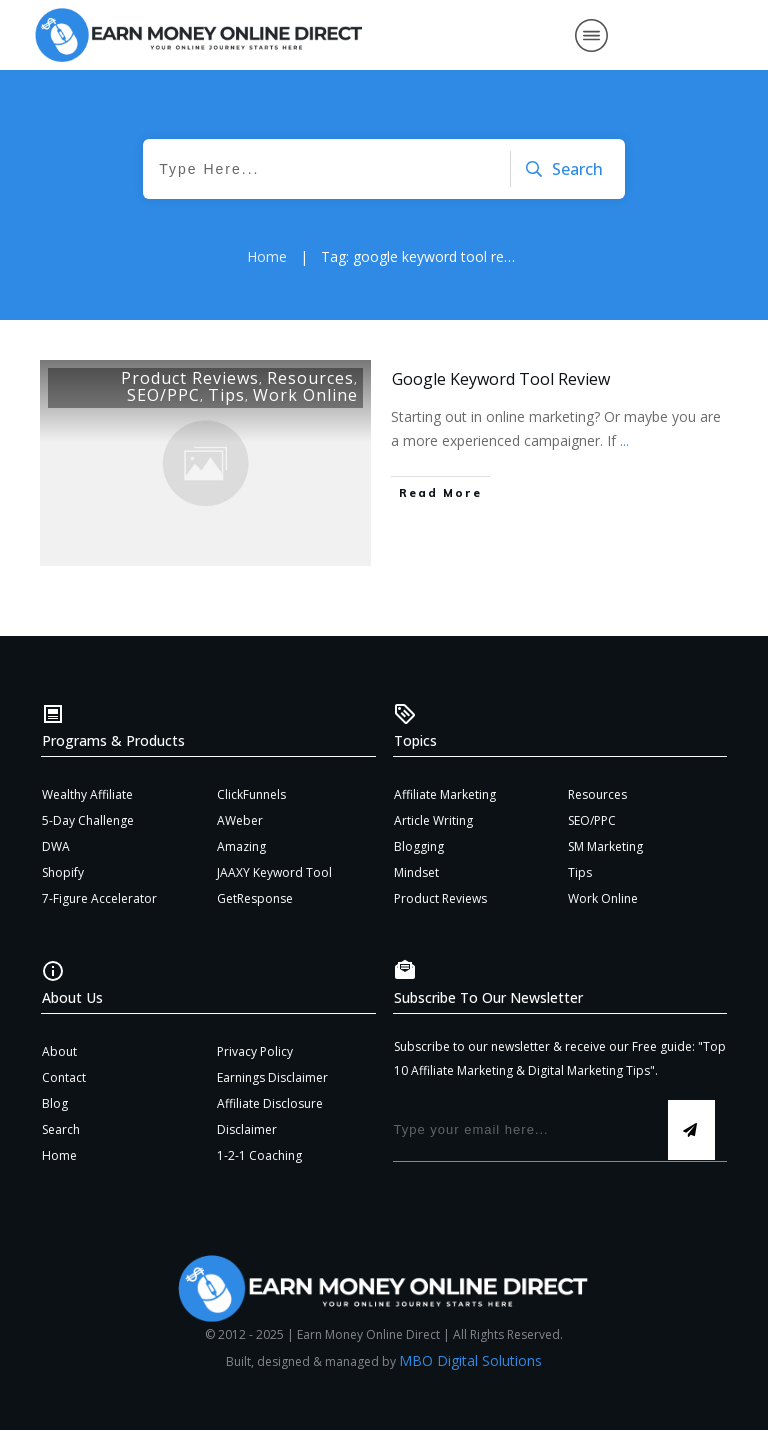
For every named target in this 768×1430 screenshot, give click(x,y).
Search (61, 1129)
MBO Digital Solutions (470, 1360)
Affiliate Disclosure (270, 1103)
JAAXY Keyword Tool (274, 872)
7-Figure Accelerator (99, 898)
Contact (64, 1077)
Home (59, 1155)
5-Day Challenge (88, 820)
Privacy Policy (255, 1051)
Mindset (416, 872)
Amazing (241, 846)
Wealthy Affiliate (87, 794)
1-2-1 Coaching (259, 1155)
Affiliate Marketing (445, 794)
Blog (55, 1103)
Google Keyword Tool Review (501, 379)
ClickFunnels (251, 794)
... (624, 440)
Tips (226, 395)
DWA (56, 846)
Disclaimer (247, 1129)
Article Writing (433, 820)
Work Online (305, 395)
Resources (310, 378)
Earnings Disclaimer (272, 1077)
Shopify (63, 872)
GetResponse (255, 898)
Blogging (419, 846)
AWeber (240, 820)
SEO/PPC (163, 395)
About (59, 1051)
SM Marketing (605, 846)
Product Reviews (190, 378)
